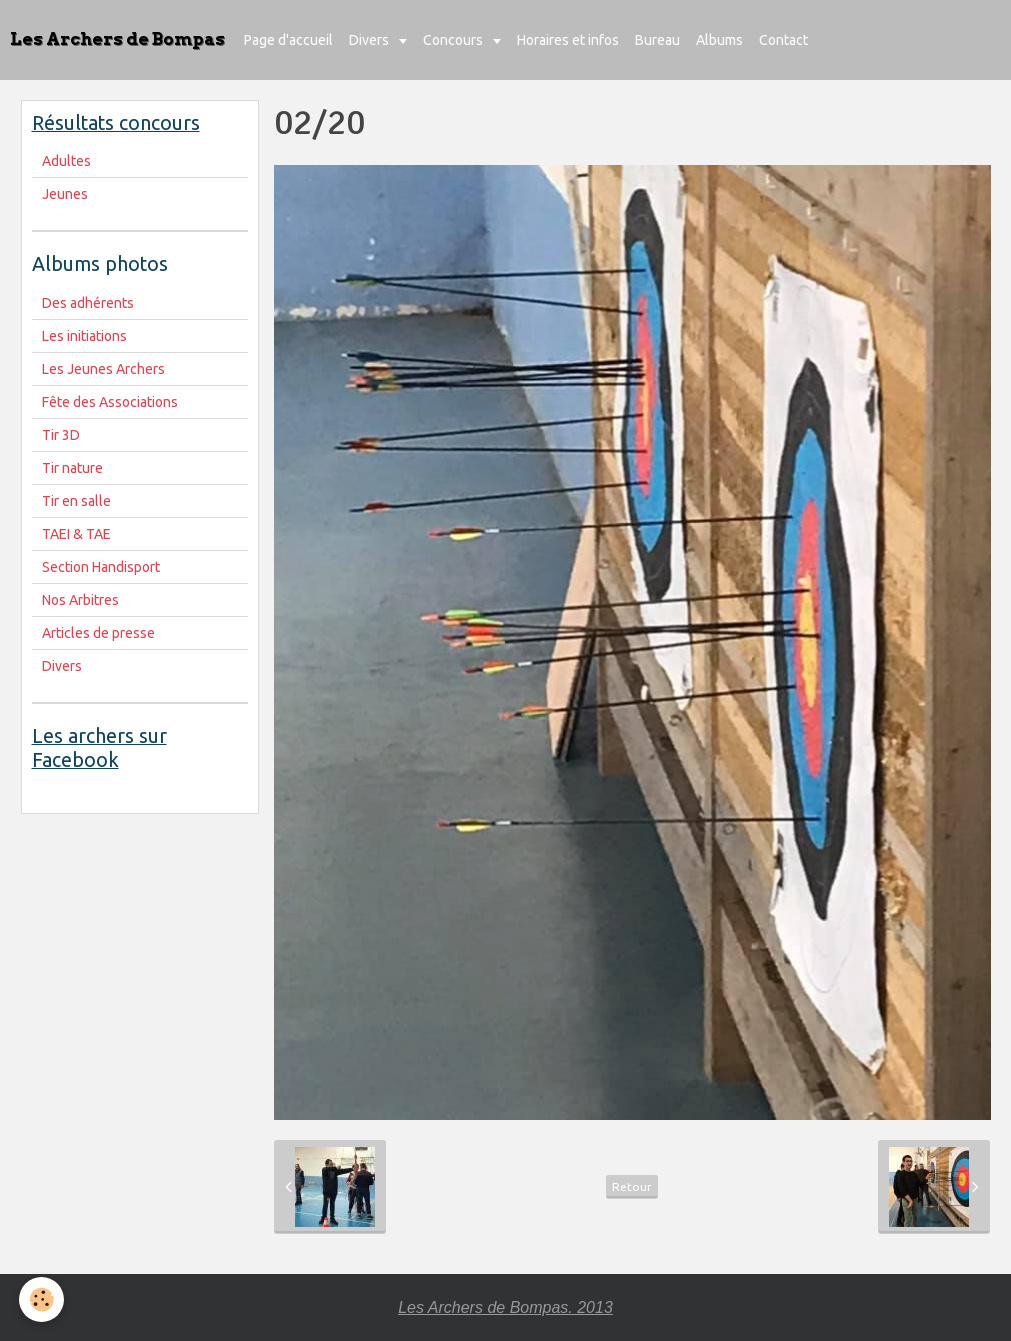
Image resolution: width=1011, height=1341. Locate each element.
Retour (632, 1186)
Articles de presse (98, 633)
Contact (783, 40)
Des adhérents (88, 303)
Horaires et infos (568, 40)
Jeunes (65, 194)
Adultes (66, 161)
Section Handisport (101, 567)
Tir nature (72, 468)
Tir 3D (61, 435)
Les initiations (84, 336)
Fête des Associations (110, 402)
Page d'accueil (288, 40)
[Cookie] (42, 1299)
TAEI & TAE (76, 534)
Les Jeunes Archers (103, 369)
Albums (719, 40)
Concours (454, 40)
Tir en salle (76, 501)
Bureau (657, 40)
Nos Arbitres (80, 600)
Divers (370, 40)
